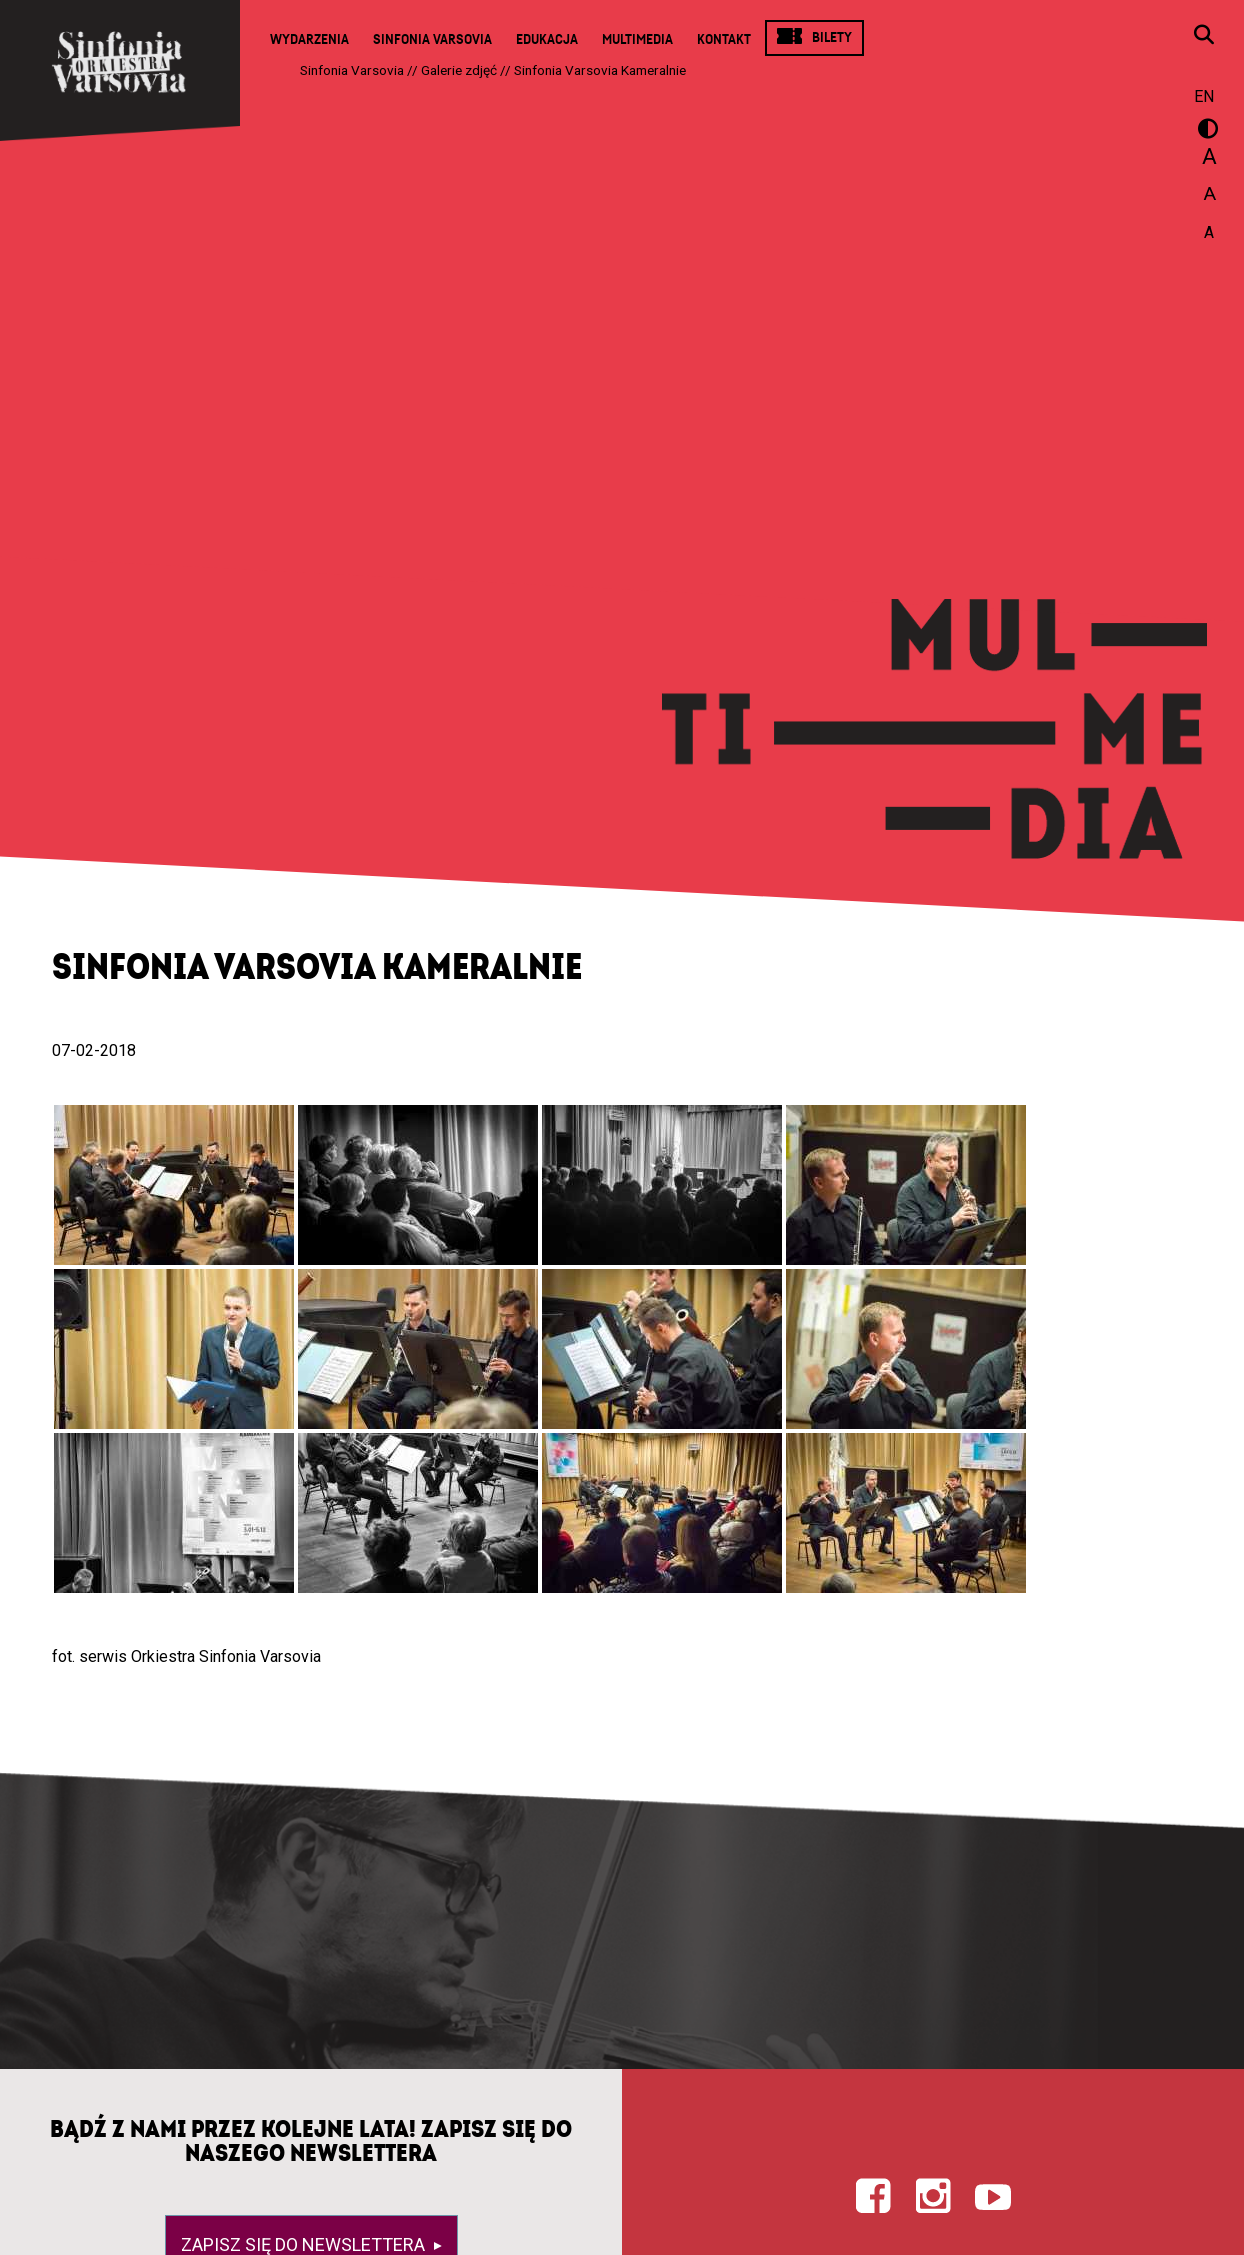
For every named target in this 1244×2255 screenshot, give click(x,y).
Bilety (832, 37)
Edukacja (547, 39)
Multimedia (637, 39)
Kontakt (724, 39)
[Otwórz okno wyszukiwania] (1204, 37)
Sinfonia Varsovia (432, 39)
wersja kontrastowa (1204, 132)
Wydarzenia (309, 39)
